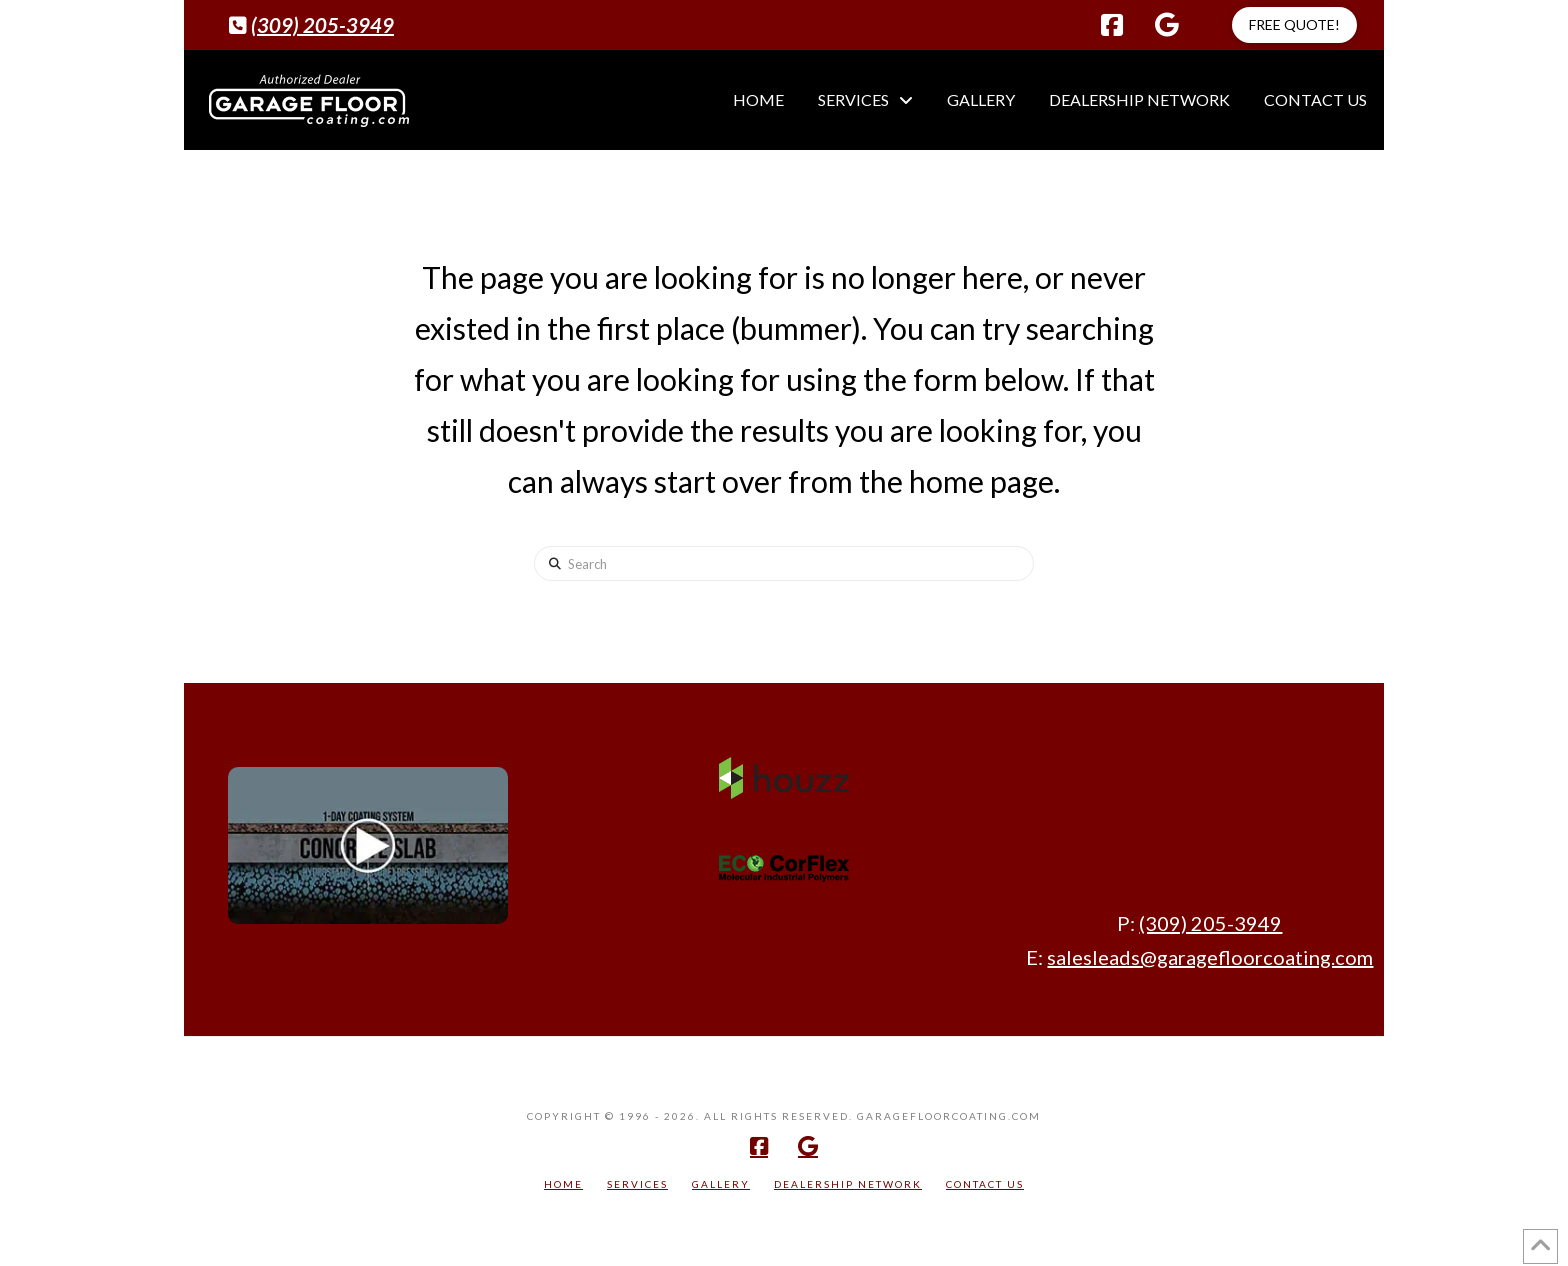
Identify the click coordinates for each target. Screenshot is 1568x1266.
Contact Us (985, 1184)
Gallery (721, 1184)
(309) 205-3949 (322, 25)
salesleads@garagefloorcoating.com (1210, 957)
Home (563, 1184)
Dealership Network (848, 1184)
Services (637, 1184)
